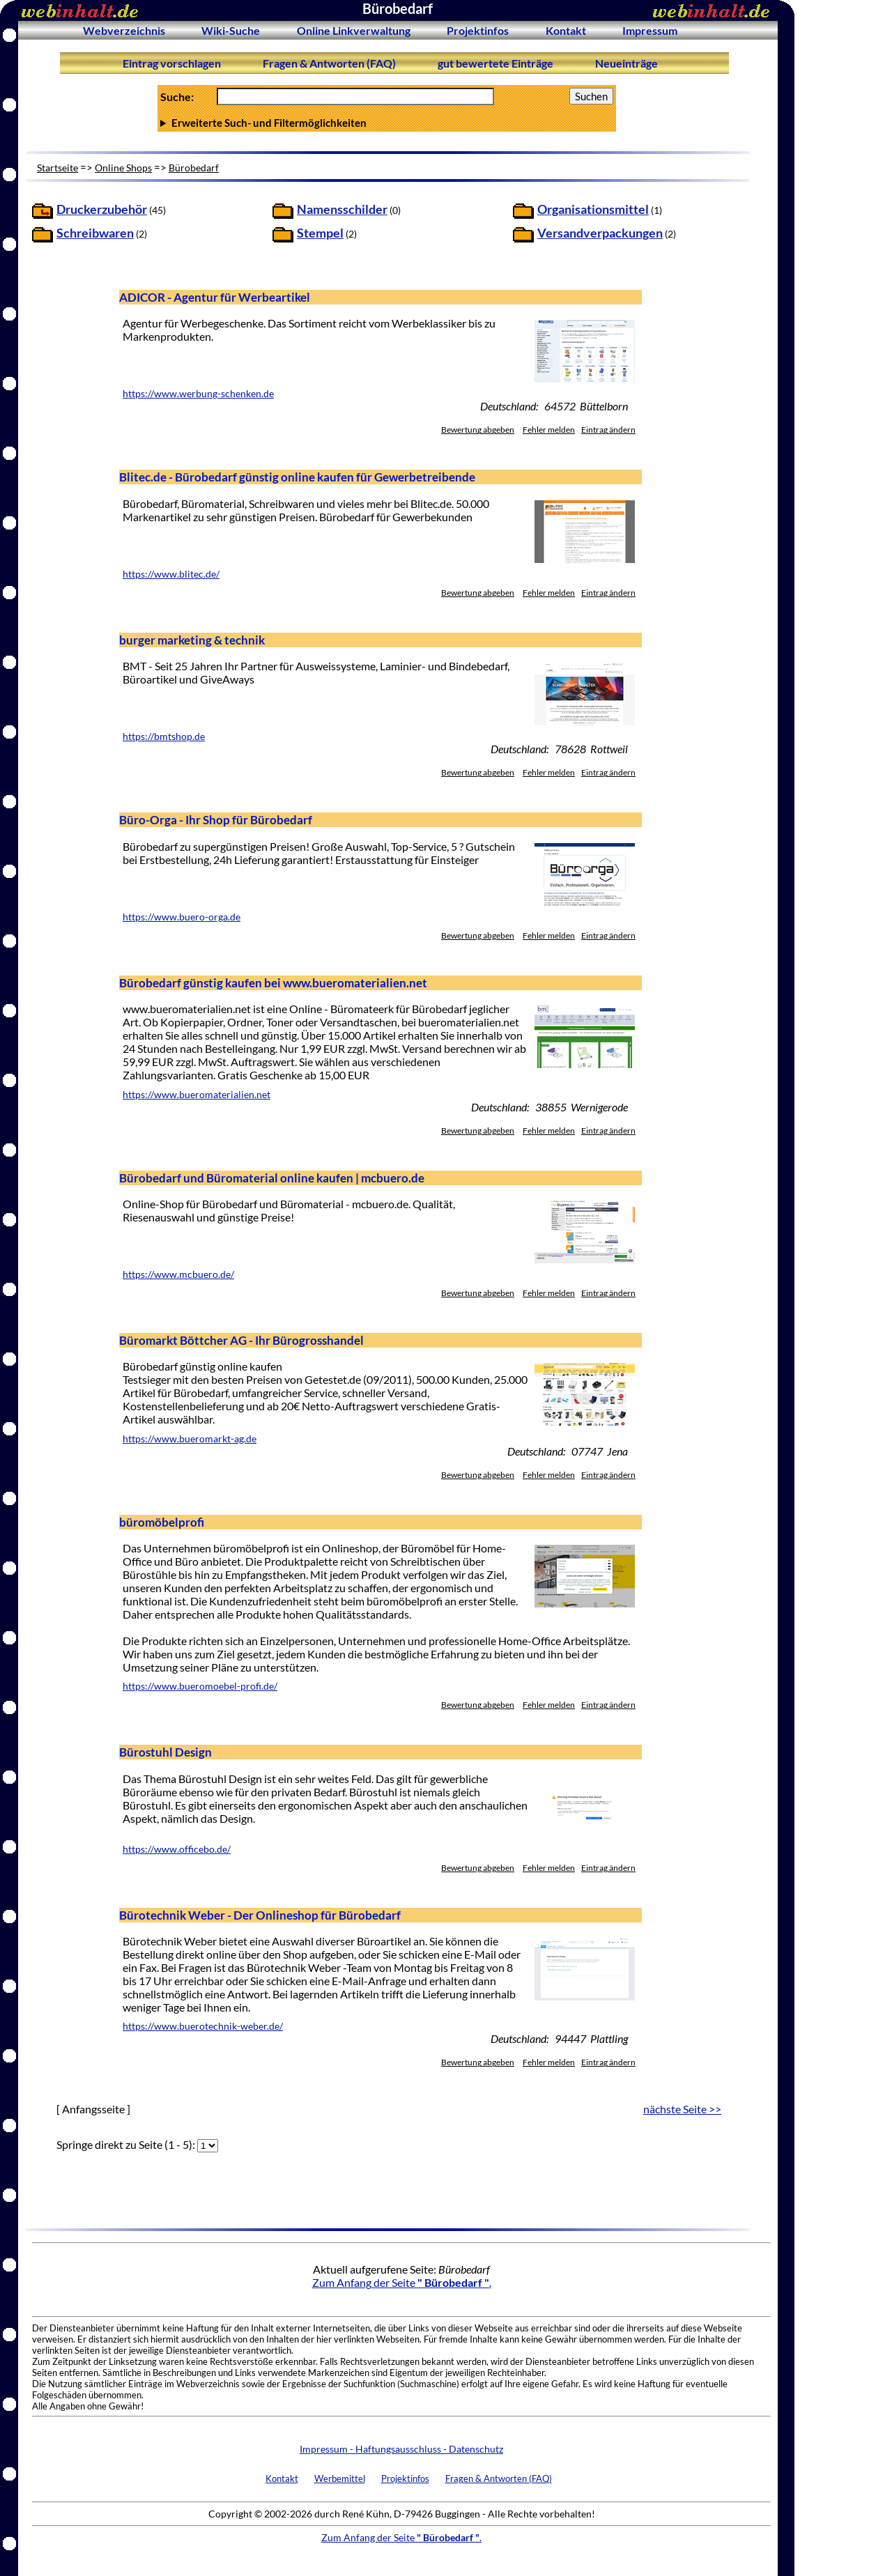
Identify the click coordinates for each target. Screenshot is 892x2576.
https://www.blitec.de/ (171, 574)
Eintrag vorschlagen (171, 63)
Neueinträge (626, 63)
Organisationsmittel (593, 209)
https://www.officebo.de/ (177, 1849)
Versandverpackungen (600, 233)
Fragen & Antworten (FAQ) (329, 63)
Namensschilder (342, 209)
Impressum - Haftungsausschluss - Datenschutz (401, 2449)
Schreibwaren (95, 233)
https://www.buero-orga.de (181, 917)
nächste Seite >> (682, 2108)
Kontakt (566, 30)
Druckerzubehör (101, 209)
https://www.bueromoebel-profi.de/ (200, 1686)
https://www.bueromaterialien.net (196, 1094)
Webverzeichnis (124, 30)
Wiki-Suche (230, 30)
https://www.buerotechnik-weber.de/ (203, 2026)
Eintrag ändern (608, 429)
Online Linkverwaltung (353, 30)
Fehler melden (549, 429)
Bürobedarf (194, 167)
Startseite (57, 167)
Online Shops (123, 167)
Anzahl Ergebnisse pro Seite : (386, 122)
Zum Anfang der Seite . (401, 2282)
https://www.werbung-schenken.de (198, 393)
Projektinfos (478, 30)
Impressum (649, 30)
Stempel (320, 233)
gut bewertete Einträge (495, 63)
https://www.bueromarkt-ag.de (189, 1438)
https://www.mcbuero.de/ (178, 1274)
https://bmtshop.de (164, 736)
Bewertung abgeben (477, 429)
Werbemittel (339, 2478)
